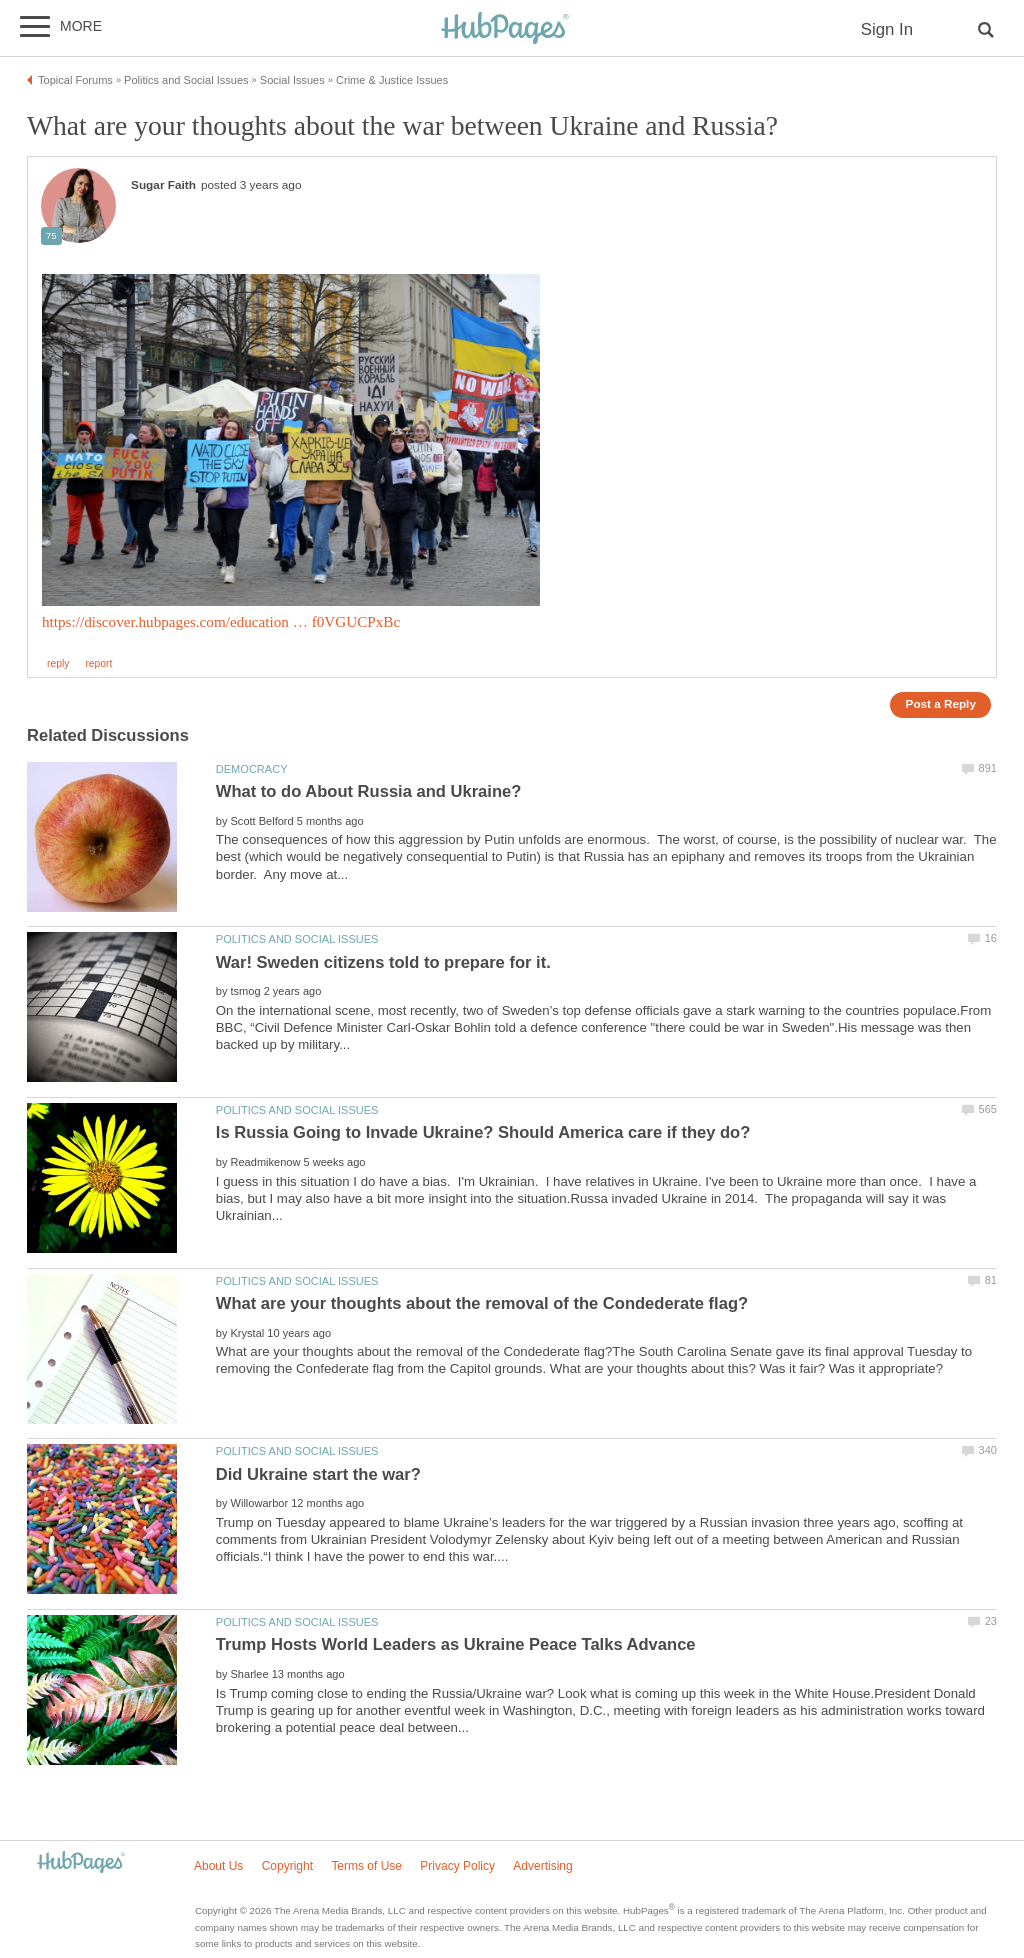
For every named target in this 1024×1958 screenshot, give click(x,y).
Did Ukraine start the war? (318, 1474)
